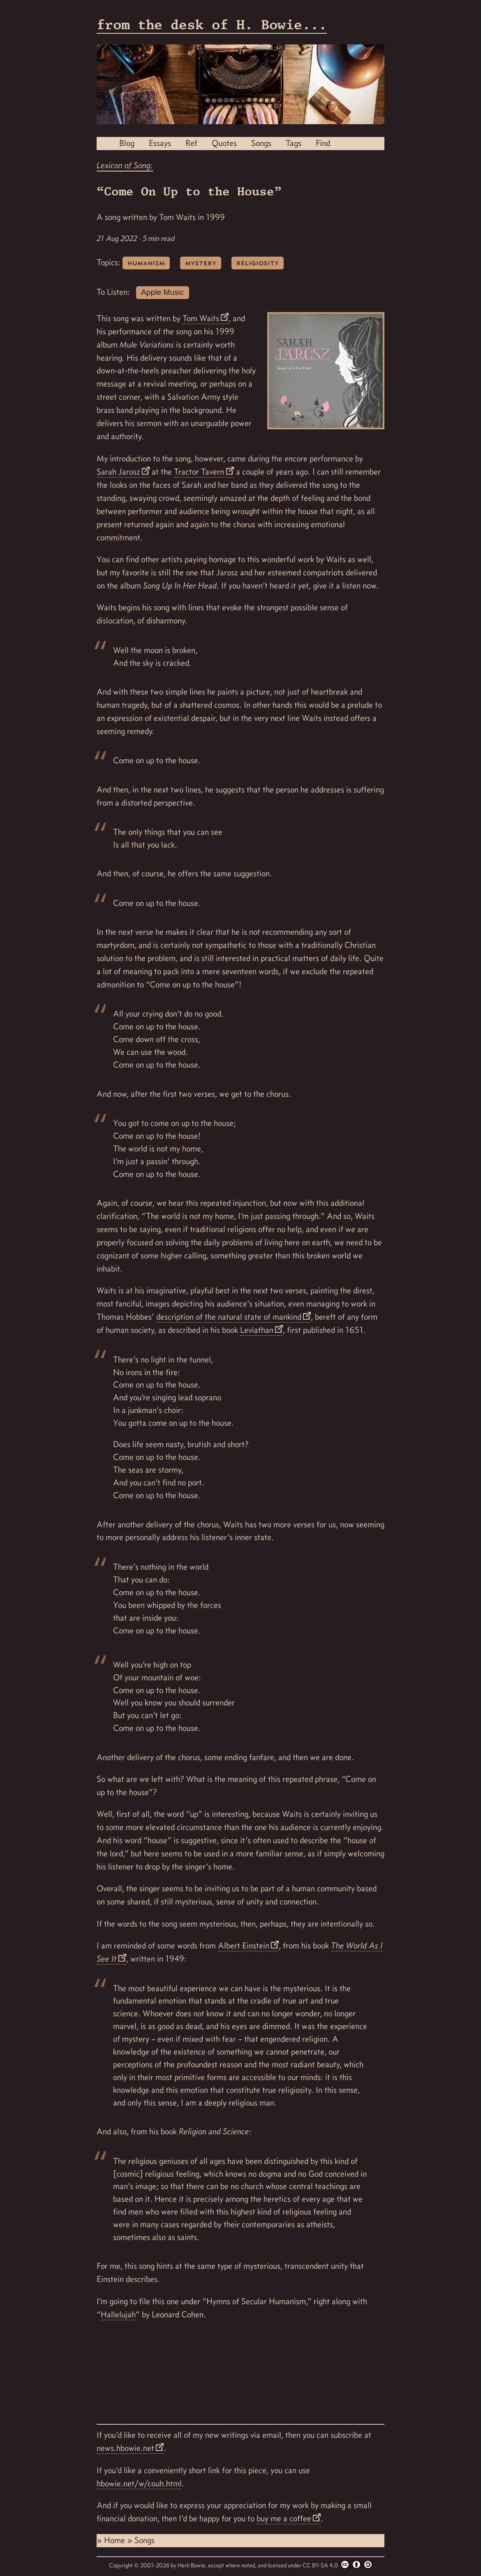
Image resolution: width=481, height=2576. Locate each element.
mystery (200, 262)
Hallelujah (118, 2314)
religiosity (257, 262)
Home (115, 2540)
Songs (261, 143)
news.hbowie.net (125, 2448)
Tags (293, 143)
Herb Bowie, (193, 2565)
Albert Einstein (243, 1945)
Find (323, 143)
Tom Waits (201, 318)
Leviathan (256, 1330)
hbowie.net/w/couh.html (139, 2483)
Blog (126, 143)
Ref (191, 143)
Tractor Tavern (199, 471)
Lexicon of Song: (125, 165)
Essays (160, 143)
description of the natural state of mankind (228, 1316)
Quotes (224, 143)
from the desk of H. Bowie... (212, 24)
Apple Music (162, 292)
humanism (146, 262)
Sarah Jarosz (118, 471)
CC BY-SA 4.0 (337, 2564)
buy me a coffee (284, 2518)
